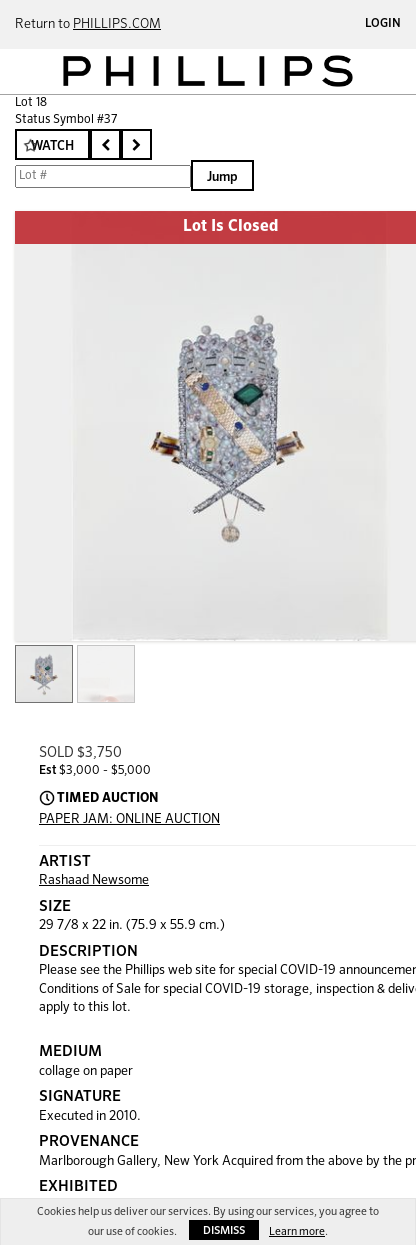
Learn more (297, 1231)
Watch (52, 146)
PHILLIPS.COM (117, 24)
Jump (222, 177)
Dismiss (224, 1230)
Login (383, 24)
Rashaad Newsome (94, 880)
